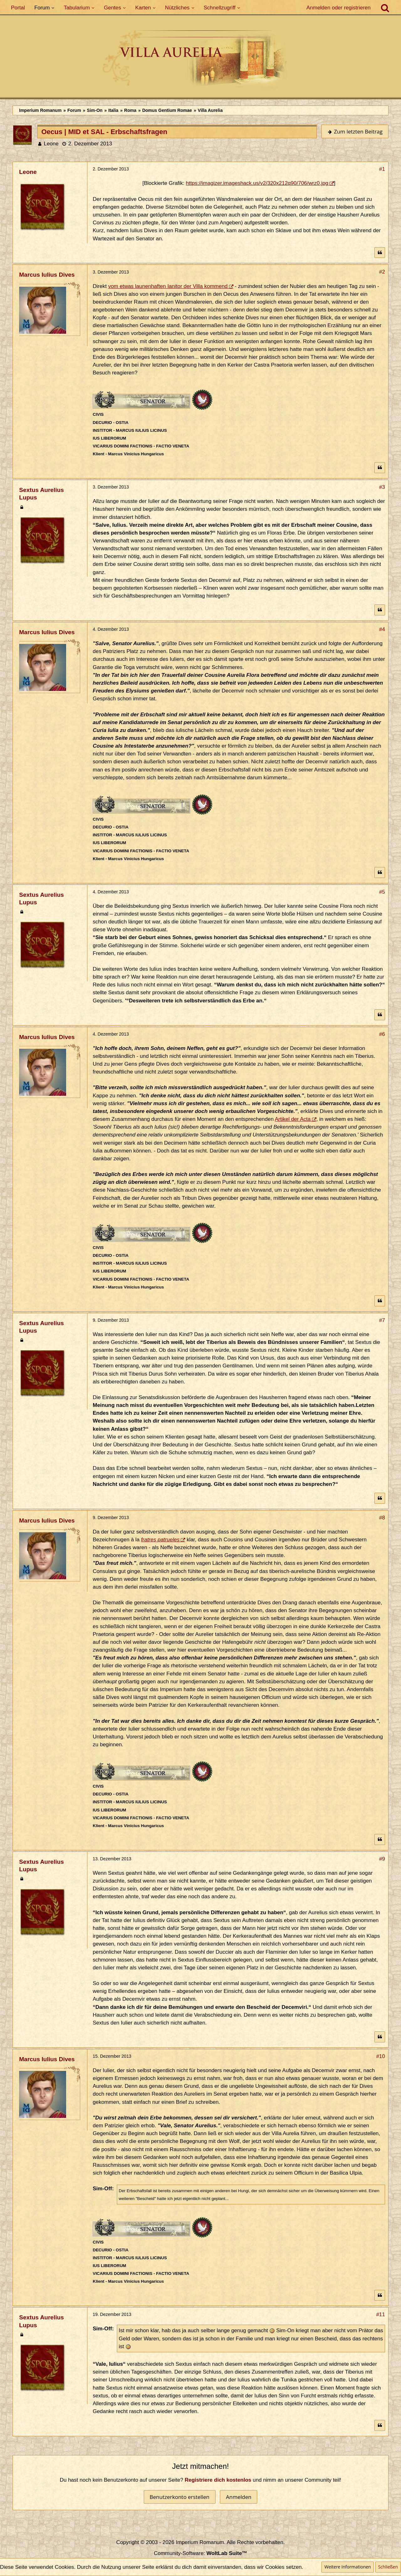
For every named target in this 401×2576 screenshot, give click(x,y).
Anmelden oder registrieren (338, 8)
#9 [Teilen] (382, 1859)
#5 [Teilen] (382, 892)
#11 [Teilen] (380, 2314)
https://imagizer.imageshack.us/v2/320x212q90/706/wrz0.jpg (257, 183)
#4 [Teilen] (382, 629)
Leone (51, 144)
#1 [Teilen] (382, 169)
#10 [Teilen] (380, 2056)
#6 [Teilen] (382, 1034)
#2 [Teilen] (382, 272)
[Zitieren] (379, 252)
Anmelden (238, 2496)
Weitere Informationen (347, 2567)
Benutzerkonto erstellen (180, 2496)
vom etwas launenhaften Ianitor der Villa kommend (167, 286)
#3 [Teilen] (382, 487)
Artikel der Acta (292, 1119)
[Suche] (385, 8)
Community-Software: (200, 2553)
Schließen (388, 2567)
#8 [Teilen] (382, 1518)
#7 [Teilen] (382, 1320)
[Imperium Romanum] (200, 59)
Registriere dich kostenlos (218, 2480)
